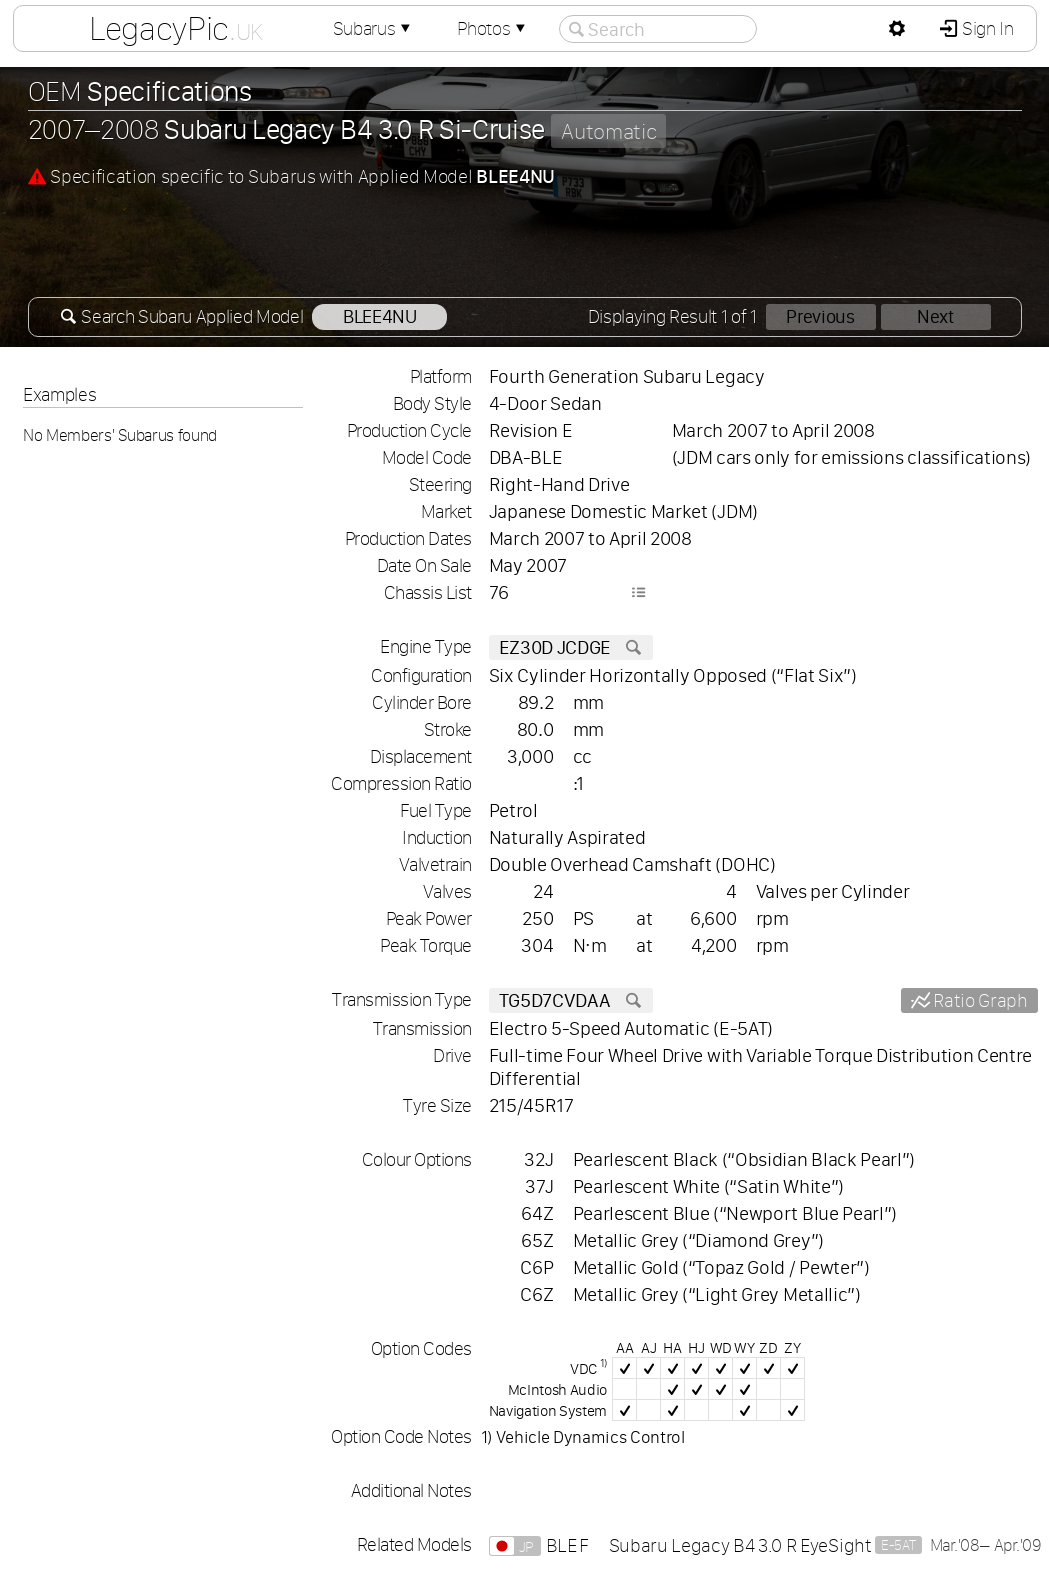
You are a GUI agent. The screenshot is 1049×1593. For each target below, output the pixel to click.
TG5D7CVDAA (571, 1000)
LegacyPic (175, 28)
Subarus (373, 28)
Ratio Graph (979, 1000)
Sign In (985, 28)
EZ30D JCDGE (571, 647)
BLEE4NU (380, 316)
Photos (493, 28)
